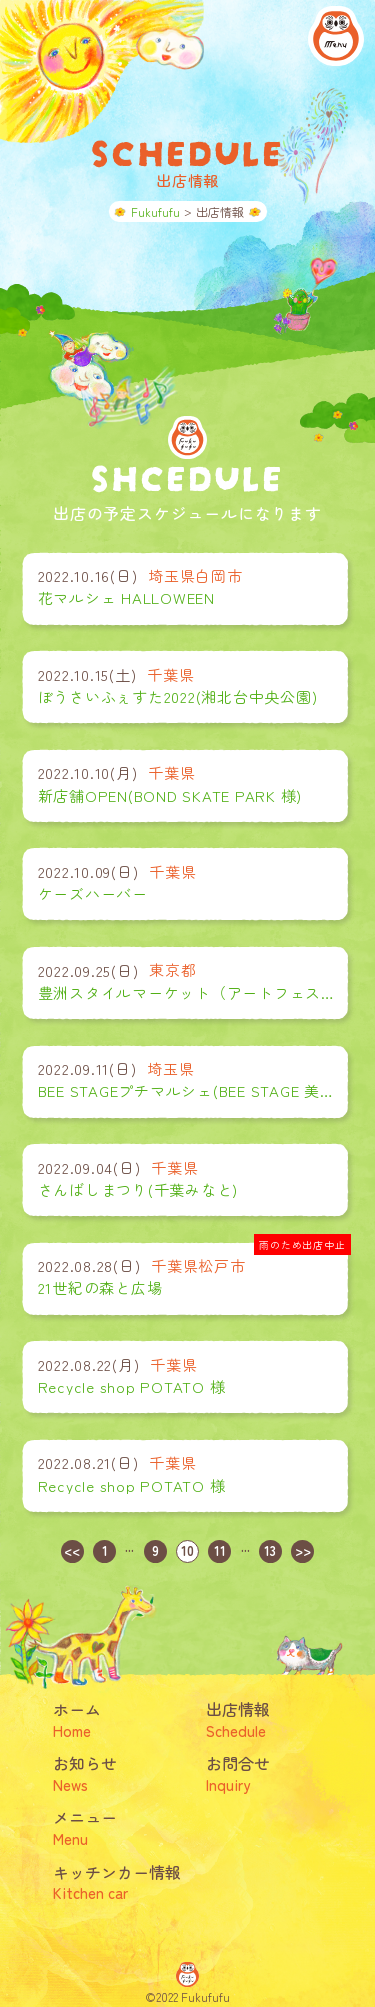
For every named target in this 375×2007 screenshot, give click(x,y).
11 (220, 1550)
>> (303, 1550)
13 (270, 1550)
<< (72, 1550)
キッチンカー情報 (120, 1881)
